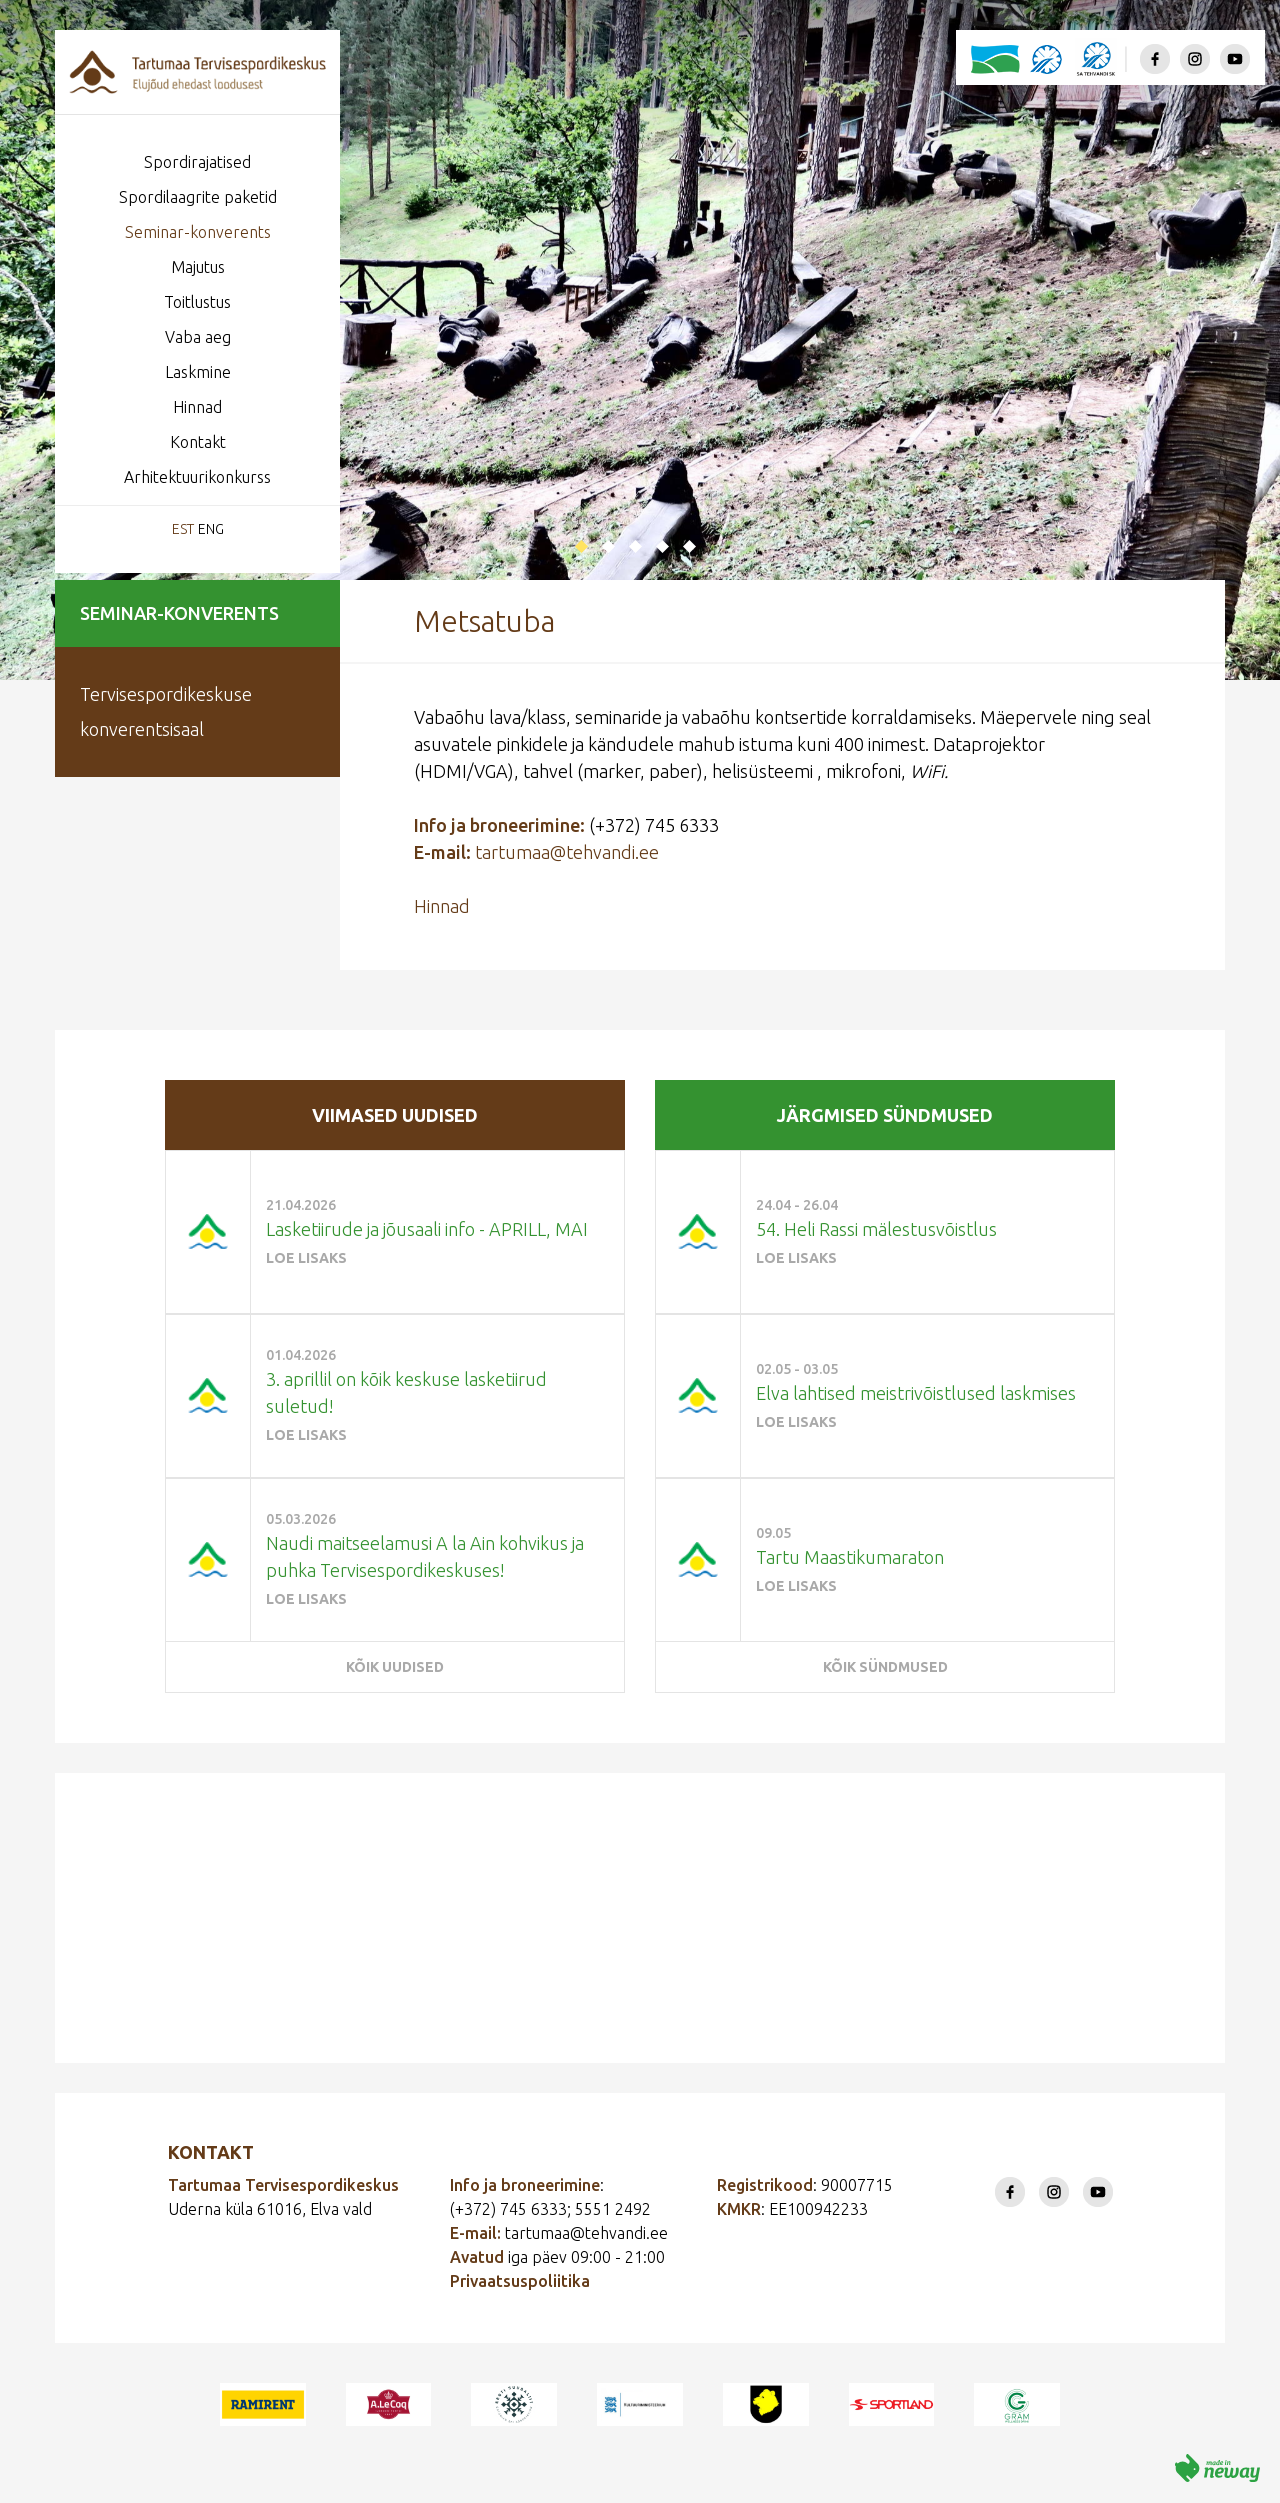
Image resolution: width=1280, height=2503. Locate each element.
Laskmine (198, 372)
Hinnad (197, 407)
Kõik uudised (395, 1667)
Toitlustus (197, 302)
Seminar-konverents (198, 232)
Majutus (198, 267)
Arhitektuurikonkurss (197, 477)
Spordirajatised (197, 162)
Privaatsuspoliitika (520, 2281)
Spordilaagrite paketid (198, 197)
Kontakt (198, 442)
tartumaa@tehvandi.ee (567, 852)
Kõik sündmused (885, 1667)
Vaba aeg (198, 337)
